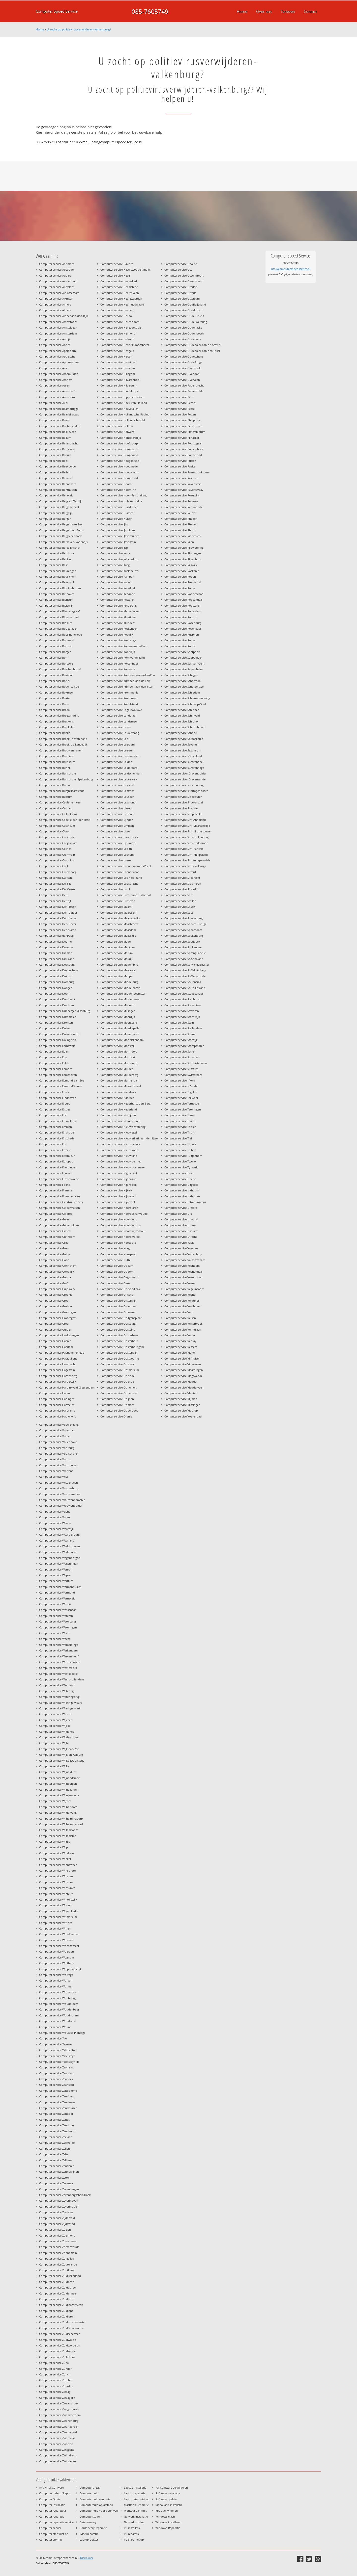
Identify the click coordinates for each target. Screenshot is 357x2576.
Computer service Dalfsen (55, 877)
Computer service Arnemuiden (58, 374)
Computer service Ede (53, 1057)
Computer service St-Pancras (182, 982)
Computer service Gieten (55, 1231)
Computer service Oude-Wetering (185, 322)
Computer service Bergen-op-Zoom (61, 530)
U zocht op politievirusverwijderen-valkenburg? (79, 29)
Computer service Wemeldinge (58, 1645)
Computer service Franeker (56, 1190)
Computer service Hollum (116, 426)
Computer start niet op (53, 2534)
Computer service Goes (54, 1248)
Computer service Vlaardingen (183, 1370)
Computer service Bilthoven (57, 594)
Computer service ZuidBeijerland (60, 2276)
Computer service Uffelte (180, 1179)
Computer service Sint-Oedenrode (186, 843)
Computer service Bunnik (55, 768)
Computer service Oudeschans (183, 356)
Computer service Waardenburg (59, 1534)
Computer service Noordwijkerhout (123, 1231)
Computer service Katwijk (116, 582)
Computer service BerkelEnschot (59, 547)
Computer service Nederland (118, 1109)
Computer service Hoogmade (119, 466)
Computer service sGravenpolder (185, 773)
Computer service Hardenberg (58, 1376)
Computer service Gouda (55, 1277)
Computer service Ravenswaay (183, 489)
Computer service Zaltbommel (58, 2090)
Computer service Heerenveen (119, 293)
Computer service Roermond (182, 582)
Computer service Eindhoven (57, 1098)
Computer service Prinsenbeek (183, 449)
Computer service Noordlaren (119, 1208)
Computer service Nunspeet (118, 1254)
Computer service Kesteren (117, 599)
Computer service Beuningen (57, 571)
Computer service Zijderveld (57, 2218)
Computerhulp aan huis (95, 2499)
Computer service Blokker (55, 623)
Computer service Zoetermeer (58, 2241)
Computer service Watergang (57, 1621)
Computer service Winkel (55, 1859)
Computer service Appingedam (59, 362)
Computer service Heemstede (119, 287)
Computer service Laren (115, 727)
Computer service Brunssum (57, 762)
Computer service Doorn (54, 993)
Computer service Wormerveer (58, 1992)
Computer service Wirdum (55, 1905)
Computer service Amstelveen (58, 327)
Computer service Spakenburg (183, 935)
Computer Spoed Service (57, 11)
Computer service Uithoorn (181, 1190)
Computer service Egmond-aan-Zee (61, 1080)
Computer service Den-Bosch (57, 906)
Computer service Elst (53, 1115)
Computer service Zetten (54, 2177)
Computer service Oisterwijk (118, 1300)
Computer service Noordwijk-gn (120, 1225)
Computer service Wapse (55, 1575)
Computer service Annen (55, 345)
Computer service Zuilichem (57, 2357)
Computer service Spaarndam (183, 930)
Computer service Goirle (54, 1254)
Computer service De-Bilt (55, 883)
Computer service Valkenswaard (184, 1260)
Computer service (50, 2528)
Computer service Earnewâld (57, 1046)
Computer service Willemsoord (58, 1830)
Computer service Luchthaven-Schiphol (125, 895)
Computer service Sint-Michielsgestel (187, 831)
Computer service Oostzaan (118, 1364)
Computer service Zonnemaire (58, 2253)
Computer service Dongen (55, 988)
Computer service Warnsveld (57, 1598)
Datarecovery (88, 2522)
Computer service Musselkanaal (120, 1086)
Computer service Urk (178, 1213)
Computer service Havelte (116, 264)
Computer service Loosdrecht (119, 883)
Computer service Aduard (55, 275)
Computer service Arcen (54, 368)
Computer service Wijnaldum (57, 1772)
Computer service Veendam (182, 1265)
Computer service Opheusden (119, 1393)
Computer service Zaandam (56, 2073)
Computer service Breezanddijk (59, 715)
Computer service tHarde (180, 1121)
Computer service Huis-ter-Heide (121, 501)
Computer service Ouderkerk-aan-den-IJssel (192, 351)
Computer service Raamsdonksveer (186, 472)
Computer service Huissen (117, 513)
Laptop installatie (135, 2487)
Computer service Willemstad (57, 1836)
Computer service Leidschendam (121, 773)
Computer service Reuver (180, 513)
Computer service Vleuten (180, 1393)
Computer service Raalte (179, 466)
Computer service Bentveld (56, 495)
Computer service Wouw (54, 2027)
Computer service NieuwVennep (121, 1161)
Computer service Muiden (116, 1069)
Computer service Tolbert (180, 1150)
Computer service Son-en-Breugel (185, 924)
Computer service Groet (54, 1300)
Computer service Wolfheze (56, 1963)
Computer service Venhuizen (182, 1329)
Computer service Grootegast (57, 1318)
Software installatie (167, 2493)
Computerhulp (89, 2493)
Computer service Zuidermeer (58, 2293)
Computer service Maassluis (118, 935)
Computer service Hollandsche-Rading (124, 414)
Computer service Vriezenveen (58, 1482)
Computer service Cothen (55, 848)
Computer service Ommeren (118, 1312)
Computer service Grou (54, 1323)
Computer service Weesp (55, 1639)
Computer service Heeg (115, 275)
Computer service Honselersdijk (120, 437)
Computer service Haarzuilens (58, 1358)
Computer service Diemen (55, 953)
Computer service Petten (180, 414)
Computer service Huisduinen (119, 507)
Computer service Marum (116, 953)
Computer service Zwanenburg (58, 2420)
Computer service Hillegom (117, 374)
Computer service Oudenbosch (184, 333)
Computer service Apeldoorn (57, 351)
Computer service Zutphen (56, 2380)
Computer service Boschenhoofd (60, 669)
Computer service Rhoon (180, 530)
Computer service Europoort (57, 1161)
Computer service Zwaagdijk (57, 2397)
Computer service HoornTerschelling (123, 495)
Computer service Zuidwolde (57, 2340)
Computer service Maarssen (118, 912)
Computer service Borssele (56, 663)
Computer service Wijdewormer (59, 1737)
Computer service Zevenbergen (59, 2189)
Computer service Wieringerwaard (60, 1702)
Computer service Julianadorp (119, 559)
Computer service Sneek (179, 906)
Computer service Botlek (54, 681)
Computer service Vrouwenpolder (60, 1505)
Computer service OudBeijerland (185, 304)
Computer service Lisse (115, 831)
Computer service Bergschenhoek (60, 536)
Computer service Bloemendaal (59, 617)
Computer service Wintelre (56, 1894)
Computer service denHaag (56, 935)
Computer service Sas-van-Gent (184, 663)
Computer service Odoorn (117, 1271)
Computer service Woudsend (57, 2021)
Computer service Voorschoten (59, 1453)
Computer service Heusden (117, 368)
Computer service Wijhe (54, 1743)
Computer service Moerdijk (117, 1017)
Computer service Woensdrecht (59, 1946)
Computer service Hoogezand (119, 455)
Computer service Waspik (55, 1604)
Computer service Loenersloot (119, 872)
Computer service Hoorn (116, 484)
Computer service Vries (53, 1476)
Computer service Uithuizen (182, 1196)
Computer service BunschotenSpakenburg (66, 779)
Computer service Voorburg (56, 1448)
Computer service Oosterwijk (118, 1352)
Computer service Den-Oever (57, 924)
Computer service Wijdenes (56, 1731)
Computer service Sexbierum (182, 750)
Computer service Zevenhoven (58, 2200)
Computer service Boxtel (54, 698)
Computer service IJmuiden (117, 530)
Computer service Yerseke (55, 2044)
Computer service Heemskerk (119, 281)
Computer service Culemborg (57, 872)
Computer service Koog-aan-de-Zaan (123, 646)
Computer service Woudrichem (59, 2015)
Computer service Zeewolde (57, 2142)
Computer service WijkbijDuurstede (61, 1760)
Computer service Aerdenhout (58, 281)
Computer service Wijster (55, 1801)
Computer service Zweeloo (56, 2444)
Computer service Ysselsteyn (57, 2056)
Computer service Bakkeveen (57, 432)
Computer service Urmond (181, 1219)
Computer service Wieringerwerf (59, 1708)
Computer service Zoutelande (58, 2264)
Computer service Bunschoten (58, 773)
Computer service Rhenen (180, 524)
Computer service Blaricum (56, 599)
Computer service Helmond (117, 333)
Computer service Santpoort (182, 652)
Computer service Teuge (179, 1115)
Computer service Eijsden (55, 1092)
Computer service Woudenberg (59, 2009)
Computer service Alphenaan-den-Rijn (63, 316)
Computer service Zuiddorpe (57, 2287)
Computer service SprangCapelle (185, 953)
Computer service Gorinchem (57, 1265)
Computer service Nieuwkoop (119, 1150)
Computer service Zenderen (56, 2166)
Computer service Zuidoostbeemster (62, 2322)
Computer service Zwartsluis (57, 2438)
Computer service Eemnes (55, 1069)
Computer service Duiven (55, 1028)
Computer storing (50, 2539)
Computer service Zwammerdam (60, 2415)
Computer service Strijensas (182, 1057)
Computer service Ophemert (118, 1387)
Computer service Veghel (180, 1294)
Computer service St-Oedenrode (185, 976)
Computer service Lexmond (118, 802)
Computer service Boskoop (56, 675)
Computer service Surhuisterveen (185, 1063)
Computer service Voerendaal (183, 1416)
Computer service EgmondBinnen (60, 1086)
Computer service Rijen (179, 542)
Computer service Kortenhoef (119, 663)
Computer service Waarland (56, 1540)
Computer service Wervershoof (59, 1656)
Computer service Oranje (116, 1416)
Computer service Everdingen (58, 1167)
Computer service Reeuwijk (181, 495)
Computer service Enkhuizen (57, 1132)
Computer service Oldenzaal (118, 1306)
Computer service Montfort (117, 1057)
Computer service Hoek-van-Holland (123, 403)
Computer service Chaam (55, 831)
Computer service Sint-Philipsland (186, 854)
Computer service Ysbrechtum (58, 2050)
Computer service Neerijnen (118, 1115)
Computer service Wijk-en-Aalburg (61, 1754)
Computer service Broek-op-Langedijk (63, 744)
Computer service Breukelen (57, 727)
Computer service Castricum (57, 825)
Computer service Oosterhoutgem (122, 1347)
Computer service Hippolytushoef (122, 397)
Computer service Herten (116, 356)
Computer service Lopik (115, 889)
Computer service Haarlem (56, 1347)
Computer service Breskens (56, 721)
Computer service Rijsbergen (182, 553)
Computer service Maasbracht (119, 924)
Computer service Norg (115, 1248)
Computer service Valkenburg (183, 1254)
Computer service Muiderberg (119, 1075)
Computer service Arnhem (55, 380)
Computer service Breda (54, 710)
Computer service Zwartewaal (58, 2432)
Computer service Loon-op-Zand (121, 877)
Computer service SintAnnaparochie (187, 860)
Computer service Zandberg (56, 2096)
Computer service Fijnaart (55, 1173)
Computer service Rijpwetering (184, 547)
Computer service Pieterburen (183, 426)
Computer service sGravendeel (183, 762)
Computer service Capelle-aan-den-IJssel (64, 820)
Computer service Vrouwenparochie (62, 1500)
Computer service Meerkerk (117, 970)
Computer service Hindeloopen (120, 391)
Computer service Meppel (116, 976)
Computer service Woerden (56, 1951)
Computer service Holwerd (117, 432)
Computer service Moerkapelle (119, 1028)
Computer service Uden (179, 1173)
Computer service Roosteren (182, 605)
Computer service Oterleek (181, 287)
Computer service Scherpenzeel (184, 686)
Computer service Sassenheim (183, 669)
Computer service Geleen (55, 1219)
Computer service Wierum (55, 1714)
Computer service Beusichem (57, 576)
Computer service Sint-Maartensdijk (187, 825)
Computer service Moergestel (119, 1022)
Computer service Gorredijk (56, 1271)
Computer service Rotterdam (182, 611)
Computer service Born (53, 657)
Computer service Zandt (54, 2119)
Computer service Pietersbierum (184, 432)
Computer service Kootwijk (117, 652)
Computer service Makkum (117, 947)
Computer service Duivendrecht (59, 1034)
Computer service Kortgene (117, 669)
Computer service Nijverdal (117, 1202)
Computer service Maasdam (118, 930)
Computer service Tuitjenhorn (183, 1156)
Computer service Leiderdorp (119, 768)
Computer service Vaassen (181, 1248)
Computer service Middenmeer (120, 999)
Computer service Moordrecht (119, 1063)
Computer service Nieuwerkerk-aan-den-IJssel (129, 1138)
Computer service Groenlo (56, 1294)
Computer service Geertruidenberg (61, 1202)
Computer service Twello (180, 1161)
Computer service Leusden (117, 797)
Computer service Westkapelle (58, 1673)
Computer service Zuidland (56, 2311)
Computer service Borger (55, 652)
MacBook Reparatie (136, 2505)
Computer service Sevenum (181, 744)
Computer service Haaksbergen (59, 1335)
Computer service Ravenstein (183, 484)
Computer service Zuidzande (57, 2351)
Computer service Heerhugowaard (122, 304)
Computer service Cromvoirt (57, 854)
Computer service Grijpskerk (57, 1289)
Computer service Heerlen (116, 310)
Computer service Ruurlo (180, 646)
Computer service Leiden (116, 762)
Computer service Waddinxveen (59, 1546)
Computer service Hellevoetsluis (120, 327)
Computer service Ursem (180, 1225)
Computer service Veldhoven (182, 1306)
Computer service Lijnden (116, 820)
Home (40, 29)
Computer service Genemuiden (59, 1225)
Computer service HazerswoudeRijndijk (125, 269)
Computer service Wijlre (54, 1766)
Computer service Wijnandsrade (59, 1778)
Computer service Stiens (179, 1034)
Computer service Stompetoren (184, 1046)
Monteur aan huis (135, 2510)
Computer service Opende (117, 1381)
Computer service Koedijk (116, 634)
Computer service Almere (55, 310)
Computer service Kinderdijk (118, 605)
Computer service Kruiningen (119, 698)
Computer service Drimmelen (57, 1017)
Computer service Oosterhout (119, 1341)
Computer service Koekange (118, 640)
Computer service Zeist (53, 2154)
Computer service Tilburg (180, 1144)
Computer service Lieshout (117, 814)
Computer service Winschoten (58, 1870)
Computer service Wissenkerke (58, 1911)
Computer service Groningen (57, 1312)
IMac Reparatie (89, 2534)
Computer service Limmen (117, 825)
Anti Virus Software (51, 2487)
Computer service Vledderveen (184, 1387)
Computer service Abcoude (56, 269)
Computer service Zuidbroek (57, 2282)
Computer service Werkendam (58, 1650)
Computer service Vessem (180, 1347)
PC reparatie (132, 2534)
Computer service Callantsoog (58, 814)
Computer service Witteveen (57, 1940)
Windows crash (165, 2516)
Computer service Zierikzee (56, 2212)
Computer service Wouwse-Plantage (62, 2033)
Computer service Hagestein (57, 1370)
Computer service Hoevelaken (119, 409)
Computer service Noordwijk (118, 1219)
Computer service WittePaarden (59, 1934)
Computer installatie (52, 2505)
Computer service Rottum (180, 617)
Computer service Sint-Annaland (185, 820)
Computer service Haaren (55, 1341)
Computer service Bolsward (56, 640)
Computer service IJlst (114, 524)
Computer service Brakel (54, 704)
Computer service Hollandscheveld (122, 420)
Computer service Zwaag (54, 2392)
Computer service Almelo (55, 304)
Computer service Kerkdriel (117, 588)
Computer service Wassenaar (57, 1610)
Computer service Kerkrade (117, 594)
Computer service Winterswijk (58, 1899)
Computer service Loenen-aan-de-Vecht (125, 866)
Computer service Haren (54, 1393)
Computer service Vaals (179, 1242)
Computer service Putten (180, 461)
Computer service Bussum (55, 797)
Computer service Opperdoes (119, 1410)
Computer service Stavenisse (182, 1005)
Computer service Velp (178, 1312)
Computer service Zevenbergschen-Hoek (65, 2195)
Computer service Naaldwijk (118, 1092)
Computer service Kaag (115, 565)
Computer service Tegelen (180, 1092)
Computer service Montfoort (118, 1051)
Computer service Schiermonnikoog (187, 698)
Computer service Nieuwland (118, 1156)
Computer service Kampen (117, 576)
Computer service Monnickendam (122, 1040)
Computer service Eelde (54, 1063)
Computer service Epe (53, 1144)
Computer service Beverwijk (57, 582)
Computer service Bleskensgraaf (59, 611)
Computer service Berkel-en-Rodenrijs (63, 542)
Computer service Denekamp (57, 930)
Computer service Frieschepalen (59, 1196)
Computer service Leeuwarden (119, 756)
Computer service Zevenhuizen (59, 2206)
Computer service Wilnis (54, 1841)
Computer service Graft (54, 1283)
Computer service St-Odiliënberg (185, 970)
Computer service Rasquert (181, 478)
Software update (166, 2499)
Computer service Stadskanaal (183, 993)
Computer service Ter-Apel (181, 1098)
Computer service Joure (115, 553)
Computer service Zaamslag (56, 2067)
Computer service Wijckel (55, 1725)
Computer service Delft (53, 895)
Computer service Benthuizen (58, 489)
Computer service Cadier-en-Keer (60, 802)
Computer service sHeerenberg (184, 785)
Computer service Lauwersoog (119, 733)
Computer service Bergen (55, 518)
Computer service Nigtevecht (118, 1173)
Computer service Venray (180, 1341)
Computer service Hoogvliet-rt (119, 472)
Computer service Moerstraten (119, 1034)
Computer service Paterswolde (183, 391)
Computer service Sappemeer (183, 657)
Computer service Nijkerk (116, 1190)
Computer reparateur (52, 2510)
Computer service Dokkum (56, 976)
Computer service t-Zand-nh (182, 1086)
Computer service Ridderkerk (182, 536)
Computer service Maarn (116, 906)
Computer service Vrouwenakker (60, 1494)
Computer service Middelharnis (120, 988)
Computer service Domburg (56, 982)
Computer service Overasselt (182, 368)
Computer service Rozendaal (182, 628)
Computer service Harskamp (57, 1410)
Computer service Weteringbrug (59, 1697)
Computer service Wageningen (58, 1563)
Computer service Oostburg (118, 1323)
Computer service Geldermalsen (59, 1208)
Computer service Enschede (56, 1138)
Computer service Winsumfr (57, 1888)
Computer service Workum (56, 1980)
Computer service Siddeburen (183, 797)
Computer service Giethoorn (57, 1236)
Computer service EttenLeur (57, 1156)
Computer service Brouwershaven (60, 750)
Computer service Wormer (55, 1986)
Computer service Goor (54, 1260)
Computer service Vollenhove (58, 1442)
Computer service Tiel (178, 1138)
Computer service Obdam (116, 1265)
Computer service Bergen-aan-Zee (60, 524)
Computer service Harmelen (57, 1405)
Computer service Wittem (55, 1928)
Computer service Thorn (179, 1132)
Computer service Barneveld (57, 449)
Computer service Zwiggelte (56, 2449)
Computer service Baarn (54, 420)
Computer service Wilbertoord (58, 1807)
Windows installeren (168, 2522)
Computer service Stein (179, 1022)
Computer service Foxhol (55, 1184)
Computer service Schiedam (182, 692)
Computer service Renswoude (183, 507)
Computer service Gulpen (55, 1329)
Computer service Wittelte (55, 1923)
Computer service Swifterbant (183, 1075)
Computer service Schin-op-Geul (185, 704)
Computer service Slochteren (182, 883)
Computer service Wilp (53, 1847)
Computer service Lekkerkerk (118, 779)
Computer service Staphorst (182, 999)
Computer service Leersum (117, 750)
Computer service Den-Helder (58, 918)
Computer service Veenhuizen (183, 1277)
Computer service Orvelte (180, 264)
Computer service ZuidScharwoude (61, 2328)
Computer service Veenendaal (183, 1271)
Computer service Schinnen (181, 710)
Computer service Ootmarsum (119, 1370)
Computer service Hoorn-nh (118, 489)
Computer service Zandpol (56, 2113)
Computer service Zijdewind (57, 2224)
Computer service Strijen (180, 1051)
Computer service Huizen (116, 518)
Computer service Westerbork (58, 1668)
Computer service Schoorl (180, 733)
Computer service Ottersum (182, 298)
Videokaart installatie (168, 2505)
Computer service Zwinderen (57, 2461)
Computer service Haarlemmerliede (61, 1352)
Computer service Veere (179, 1283)
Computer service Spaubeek (182, 941)
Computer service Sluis (178, 895)
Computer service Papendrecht (184, 385)
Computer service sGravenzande (185, 779)
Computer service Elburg (54, 1103)
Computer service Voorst (55, 1459)
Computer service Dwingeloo (57, 1040)
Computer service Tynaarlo (181, 1167)
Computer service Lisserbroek (119, 837)
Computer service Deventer (56, 947)
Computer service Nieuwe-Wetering (123, 1127)
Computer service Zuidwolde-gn (59, 2345)
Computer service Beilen (54, 472)
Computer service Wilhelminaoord (61, 1824)
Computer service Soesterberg (183, 918)
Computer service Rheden (180, 518)
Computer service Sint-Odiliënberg (186, 837)
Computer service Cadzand (56, 808)
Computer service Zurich (54, 2374)
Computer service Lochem (117, 854)
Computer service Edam (54, 1051)
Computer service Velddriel (181, 1300)
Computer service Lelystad (117, 785)
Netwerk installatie (136, 2516)
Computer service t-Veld (179, 1080)
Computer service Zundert (55, 2368)
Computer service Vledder (180, 1381)
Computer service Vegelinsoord (184, 1289)
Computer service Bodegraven (58, 628)
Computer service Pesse (179, 409)
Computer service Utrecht (180, 1236)
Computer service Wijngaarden (58, 1789)
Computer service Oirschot (117, 1294)
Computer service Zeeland (55, 2137)
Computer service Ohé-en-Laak (120, 1289)
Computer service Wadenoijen (58, 1552)
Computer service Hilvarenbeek (120, 380)
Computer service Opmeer (117, 1405)
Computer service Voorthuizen (58, 1465)
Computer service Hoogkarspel (120, 461)
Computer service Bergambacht (59, 507)
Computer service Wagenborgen (59, 1558)
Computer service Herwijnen (118, 362)
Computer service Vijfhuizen (182, 1358)
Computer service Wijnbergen (58, 1783)
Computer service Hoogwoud (119, 478)
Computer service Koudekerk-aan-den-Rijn (127, 675)
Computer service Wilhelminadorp (61, 1818)
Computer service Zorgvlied (56, 2258)
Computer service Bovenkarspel (59, 686)
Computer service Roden (180, 576)
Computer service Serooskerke (183, 739)
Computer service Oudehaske (183, 327)
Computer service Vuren (54, 1517)
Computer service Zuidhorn (56, 2299)
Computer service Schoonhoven (184, 727)
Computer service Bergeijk (55, 513)
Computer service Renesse (181, 501)
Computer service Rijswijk (180, 565)
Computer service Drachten (56, 1005)
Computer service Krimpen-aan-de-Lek (125, 681)
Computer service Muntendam (119, 1080)
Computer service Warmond (57, 1592)
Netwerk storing (134, 2522)
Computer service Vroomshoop (59, 1488)
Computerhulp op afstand (96, 2505)
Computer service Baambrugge (58, 409)
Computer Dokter (50, 2499)
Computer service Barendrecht (58, 443)
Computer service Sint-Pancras (183, 848)
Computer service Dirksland (56, 959)
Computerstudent (91, 2516)
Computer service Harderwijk (57, 1381)
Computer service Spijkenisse (183, 947)
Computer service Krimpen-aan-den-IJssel (126, 686)
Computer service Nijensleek (118, 1184)
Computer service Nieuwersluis (120, 1144)
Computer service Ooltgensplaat (121, 1318)
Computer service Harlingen (57, 1399)
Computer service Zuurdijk (56, 2386)
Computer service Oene (115, 1283)
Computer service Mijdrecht (118, 1005)
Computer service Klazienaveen (120, 611)
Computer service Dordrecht (57, 999)
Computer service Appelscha (57, 356)
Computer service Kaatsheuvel (119, 571)
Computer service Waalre (55, 1523)
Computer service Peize (179, 397)
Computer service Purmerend (183, 455)
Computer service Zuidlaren (56, 2316)
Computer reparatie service (56, 2522)
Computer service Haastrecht (57, 1364)
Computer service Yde (53, 2038)
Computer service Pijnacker (181, 437)
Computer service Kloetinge (118, 617)
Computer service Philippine (182, 420)
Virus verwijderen (166, 2510)
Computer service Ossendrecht (184, 275)
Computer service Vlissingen (182, 1405)
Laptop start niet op (136, 2499)
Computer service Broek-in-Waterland (63, 739)
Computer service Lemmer (117, 791)
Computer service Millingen (117, 1011)
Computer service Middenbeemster (122, 993)
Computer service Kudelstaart (119, 704)
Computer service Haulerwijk (57, 1416)
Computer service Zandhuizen (58, 2108)
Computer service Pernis (179, 403)
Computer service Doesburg (57, 964)
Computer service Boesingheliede (60, 634)
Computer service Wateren (56, 1616)
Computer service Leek (114, 739)
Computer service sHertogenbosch (186, 791)
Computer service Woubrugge (58, 1998)
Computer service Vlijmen (180, 1399)
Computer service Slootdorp (182, 889)
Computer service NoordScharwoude (124, 1213)
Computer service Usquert (181, 1231)
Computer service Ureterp (180, 1208)
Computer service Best (53, 565)
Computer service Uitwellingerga (185, 1202)
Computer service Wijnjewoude (59, 1795)
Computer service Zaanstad (56, 2085)
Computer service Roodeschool (184, 594)
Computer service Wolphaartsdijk (60, 1969)
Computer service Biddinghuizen (60, 588)
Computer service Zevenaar (56, 2183)
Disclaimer (86, 2558)
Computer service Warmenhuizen (60, 1587)
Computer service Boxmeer (56, 692)
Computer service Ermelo (55, 1150)
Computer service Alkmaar (56, 298)
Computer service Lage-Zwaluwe (121, 710)
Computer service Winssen (56, 1876)
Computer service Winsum (56, 1882)
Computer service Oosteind (117, 1329)
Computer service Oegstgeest (119, 1277)
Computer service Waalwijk (56, 1529)
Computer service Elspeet (55, 1109)
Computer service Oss (178, 269)
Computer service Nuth (115, 1260)
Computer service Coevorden (57, 837)
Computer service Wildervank (58, 1812)
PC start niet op (134, 2539)
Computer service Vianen (180, 1352)
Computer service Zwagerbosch (59, 2409)
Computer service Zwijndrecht (58, 2455)
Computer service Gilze (53, 1242)
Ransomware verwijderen (171, 2487)
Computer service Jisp (114, 547)
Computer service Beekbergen (58, 466)
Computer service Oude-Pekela (184, 316)
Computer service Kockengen (119, 628)
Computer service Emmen (55, 1127)
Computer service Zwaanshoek (58, 2403)
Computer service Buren (54, 785)
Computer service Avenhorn (57, 397)
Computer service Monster (117, 1046)
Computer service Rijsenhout (182, 559)
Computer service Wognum (56, 1957)
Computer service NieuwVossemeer (123, 1167)
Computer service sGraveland (183, 756)
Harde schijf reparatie (93, 2528)
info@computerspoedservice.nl (290, 269)
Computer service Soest (179, 912)
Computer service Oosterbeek (119, 1335)
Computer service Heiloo (116, 316)
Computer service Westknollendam (61, 1679)
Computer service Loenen (116, 860)
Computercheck (90, 2487)
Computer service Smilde (180, 901)
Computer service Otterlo (180, 293)
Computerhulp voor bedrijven (99, 2510)
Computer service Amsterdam (58, 333)
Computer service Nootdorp (118, 1242)
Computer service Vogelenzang (59, 1424)
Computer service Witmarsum (58, 1917)
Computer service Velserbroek (183, 1323)
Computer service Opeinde (117, 1376)
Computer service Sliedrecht (182, 877)
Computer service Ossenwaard (183, 281)
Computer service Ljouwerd (118, 843)
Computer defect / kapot (55, 2493)
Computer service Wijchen (55, 1720)
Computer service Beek (53, 461)
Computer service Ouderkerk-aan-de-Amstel (192, 345)
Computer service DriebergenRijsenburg (64, 1011)
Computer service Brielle (54, 733)
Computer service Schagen (181, 675)
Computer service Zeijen (54, 2148)
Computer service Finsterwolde (59, 1179)
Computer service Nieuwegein (119, 1132)
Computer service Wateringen (58, 1627)
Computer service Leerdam (117, 744)
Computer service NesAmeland (120, 1121)
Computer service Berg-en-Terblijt (60, 501)
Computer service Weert (54, 1633)
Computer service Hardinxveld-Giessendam (66, 1387)
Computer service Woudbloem (58, 2004)
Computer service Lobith (116, 848)
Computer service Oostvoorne (119, 1358)
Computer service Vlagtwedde (183, 1376)
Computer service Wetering (56, 1691)
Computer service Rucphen (181, 634)
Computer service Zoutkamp (57, 2270)
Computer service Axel (53, 403)
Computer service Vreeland (56, 1471)
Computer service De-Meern (57, 889)
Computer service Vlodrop (181, 1410)
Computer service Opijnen (117, 1399)
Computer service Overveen (182, 380)
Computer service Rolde (179, 588)
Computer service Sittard (180, 872)
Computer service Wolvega (56, 1975)
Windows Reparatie (167, 2528)
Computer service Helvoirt (117, 339)
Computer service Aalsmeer (56, 264)
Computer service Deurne (55, 941)
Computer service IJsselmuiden (120, 536)
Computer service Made (115, 941)
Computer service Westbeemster (59, 1662)
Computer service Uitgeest (181, 1184)
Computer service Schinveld (182, 715)
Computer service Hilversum (118, 385)
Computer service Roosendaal (183, 599)
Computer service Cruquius (56, 860)
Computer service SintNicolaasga (185, 866)
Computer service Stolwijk (181, 1040)
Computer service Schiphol (181, 721)
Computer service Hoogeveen (119, 449)
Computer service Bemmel (56, 478)
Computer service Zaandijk (56, 2079)
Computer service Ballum (55, 437)
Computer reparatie (51, 2516)
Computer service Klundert (117, 623)
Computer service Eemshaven (58, 1075)
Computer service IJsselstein (118, 542)
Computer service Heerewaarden (121, 298)
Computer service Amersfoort (58, 322)
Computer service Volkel (54, 1436)
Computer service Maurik (116, 959)
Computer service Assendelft (57, 391)
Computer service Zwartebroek (58, 2426)
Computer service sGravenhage (184, 768)
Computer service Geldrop (56, 1213)
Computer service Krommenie (119, 692)
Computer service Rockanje (181, 571)
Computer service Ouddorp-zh (183, 310)
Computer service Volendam (57, 1430)
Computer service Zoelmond (57, 2235)
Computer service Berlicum (56, 559)
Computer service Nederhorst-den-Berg (125, 1103)
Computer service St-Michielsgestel (186, 964)
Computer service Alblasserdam (59, 293)
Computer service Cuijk (54, 866)
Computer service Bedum (55, 455)
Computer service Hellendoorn (120, 322)
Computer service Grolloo (55, 1306)
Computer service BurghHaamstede (61, 791)
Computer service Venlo (179, 1335)
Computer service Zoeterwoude (59, 2247)
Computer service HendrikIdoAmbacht (124, 345)
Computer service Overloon (182, 374)
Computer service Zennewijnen (59, 2171)
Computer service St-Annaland (183, 959)
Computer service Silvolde (181, 808)
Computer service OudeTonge (183, 362)
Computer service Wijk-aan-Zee (59, 1749)
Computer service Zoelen (55, 2229)
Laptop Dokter (89, 2539)
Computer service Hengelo (117, 351)
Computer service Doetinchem (58, 970)
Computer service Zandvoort (57, 2131)
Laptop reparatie (134, 2493)
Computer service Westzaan (56, 1685)
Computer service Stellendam (183, 1028)
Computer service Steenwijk (182, 1017)
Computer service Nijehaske (118, 1179)
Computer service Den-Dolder (58, 912)
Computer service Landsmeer (119, 721)
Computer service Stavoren (181, 1011)
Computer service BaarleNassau (59, 414)
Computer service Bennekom (57, 484)
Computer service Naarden (117, 1098)
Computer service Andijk (54, 339)
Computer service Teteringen (182, 1109)
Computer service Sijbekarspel (183, 802)
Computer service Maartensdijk (120, 918)
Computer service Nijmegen (118, 1196)
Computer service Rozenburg (182, 623)
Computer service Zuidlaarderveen (61, 2305)
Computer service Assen (54, 385)
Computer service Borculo (55, 646)
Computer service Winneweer (58, 1865)
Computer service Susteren (181, 1069)
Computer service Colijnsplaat (58, 843)
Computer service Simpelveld (183, 814)
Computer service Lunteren (117, 901)
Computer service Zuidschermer (59, 2334)
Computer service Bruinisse (56, 756)
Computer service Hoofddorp (119, 443)
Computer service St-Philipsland (184, 988)
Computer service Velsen (180, 1318)
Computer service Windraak (56, 1853)
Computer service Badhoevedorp (60, 426)
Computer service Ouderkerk (182, 339)
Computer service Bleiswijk (56, 605)
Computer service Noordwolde (120, 1236)
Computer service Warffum (56, 1581)
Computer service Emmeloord (58, 1121)
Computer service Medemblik (119, 964)
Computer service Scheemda (182, 681)
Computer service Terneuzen (182, 1103)
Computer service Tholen (180, 1127)
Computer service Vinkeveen (182, 1364)
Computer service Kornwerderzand (122, 657)
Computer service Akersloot (56, 287)
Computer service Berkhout (56, 553)
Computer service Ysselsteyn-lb (59, 2061)
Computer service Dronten (56, 1022)
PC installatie (132, 2528)
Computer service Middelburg (119, 982)
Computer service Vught (54, 1511)
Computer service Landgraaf (118, 715)
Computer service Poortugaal (183, 443)
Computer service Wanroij (55, 1569)
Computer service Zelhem (55, 2160)
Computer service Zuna (54, 2363)
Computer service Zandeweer (57, 2102)
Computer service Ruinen (180, 640)
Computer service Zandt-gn (56, 2125)
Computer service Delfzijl (55, 901)
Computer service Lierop (116, 808)
